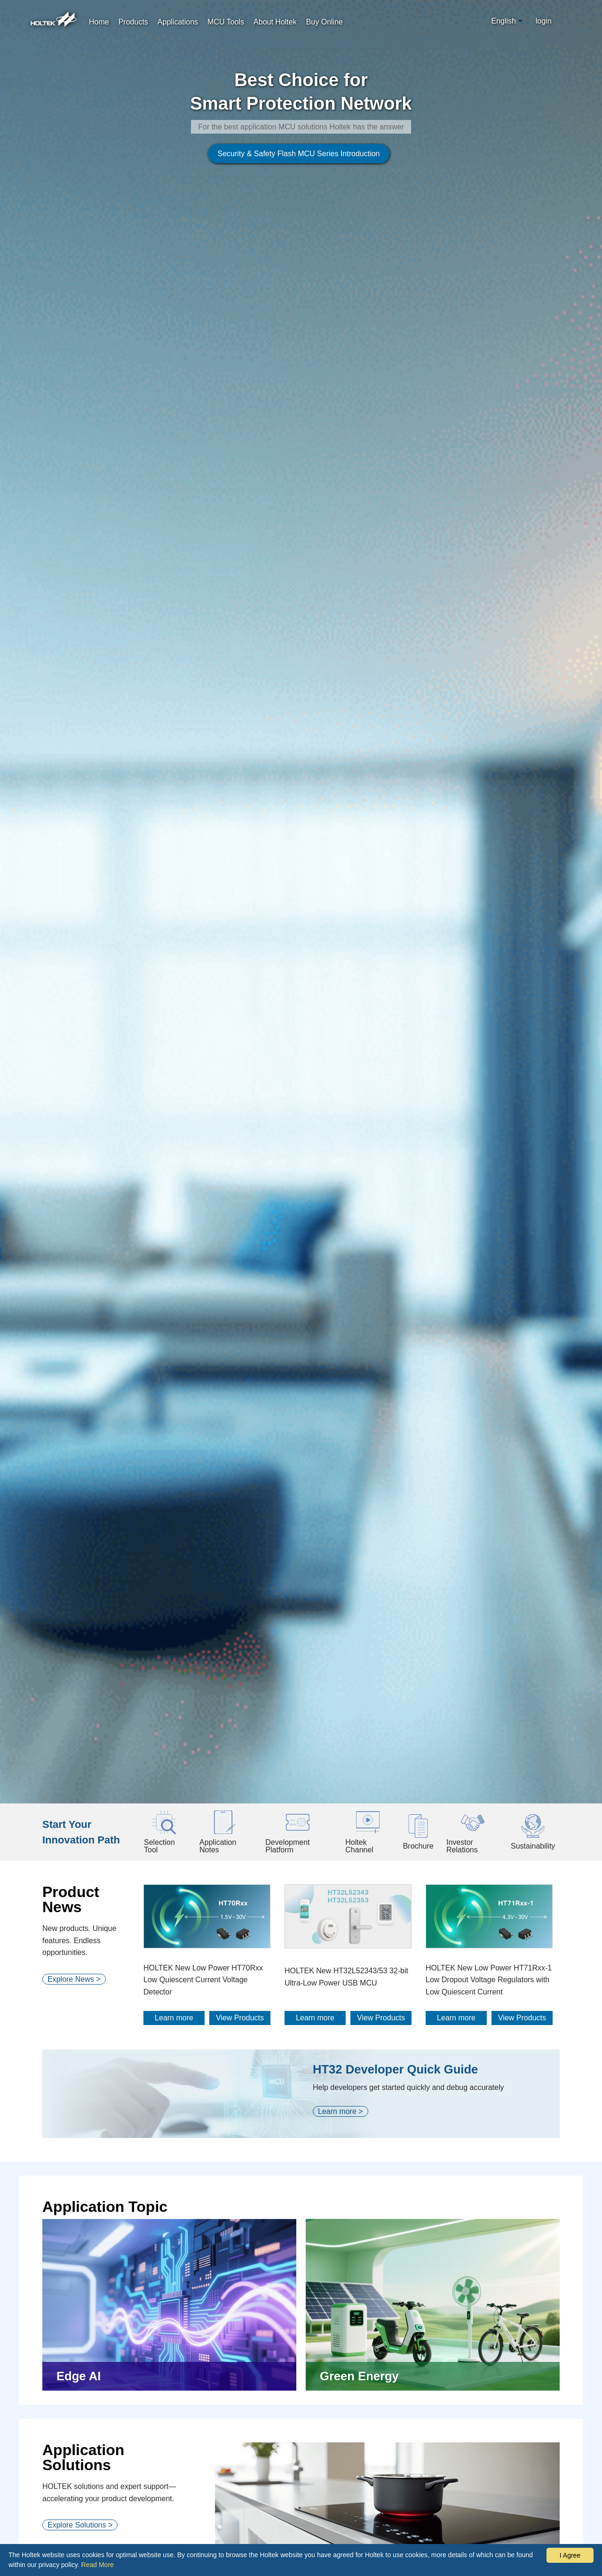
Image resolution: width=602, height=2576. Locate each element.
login (544, 21)
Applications (178, 22)
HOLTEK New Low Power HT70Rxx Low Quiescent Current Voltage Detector (203, 1819)
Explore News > (74, 1819)
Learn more (174, 1858)
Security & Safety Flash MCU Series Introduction (289, 233)
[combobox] (507, 21)
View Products (240, 1858)
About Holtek (275, 22)
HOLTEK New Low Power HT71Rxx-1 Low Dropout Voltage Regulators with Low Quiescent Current (489, 1819)
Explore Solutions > (80, 2365)
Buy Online (324, 22)
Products (133, 22)
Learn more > (340, 1951)
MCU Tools (225, 22)
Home (99, 22)
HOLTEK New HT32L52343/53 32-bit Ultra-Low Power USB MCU (346, 1817)
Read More (97, 2564)
